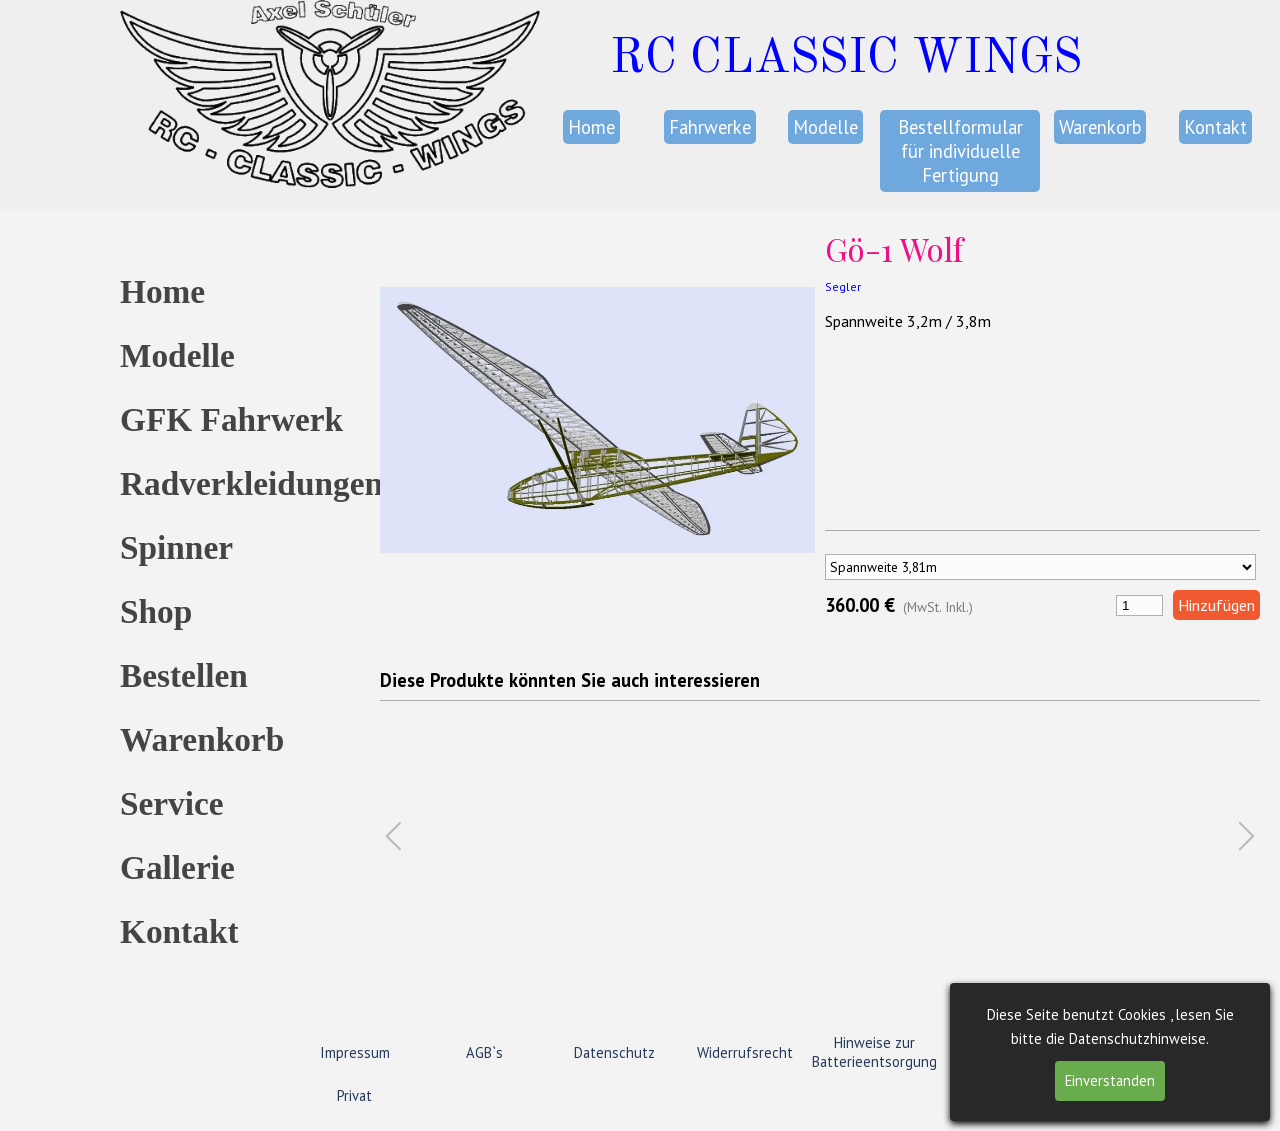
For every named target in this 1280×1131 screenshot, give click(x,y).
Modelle (825, 127)
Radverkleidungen (251, 483)
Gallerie (177, 867)
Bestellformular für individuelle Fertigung (960, 151)
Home (591, 127)
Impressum (355, 1052)
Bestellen (184, 675)
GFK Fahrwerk (231, 419)
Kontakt (1215, 127)
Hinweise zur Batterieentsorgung (874, 1052)
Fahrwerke (710, 127)
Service (172, 803)
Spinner (176, 547)
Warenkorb (1100, 127)
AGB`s (484, 1052)
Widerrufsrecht (745, 1052)
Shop (156, 611)
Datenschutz (614, 1052)
